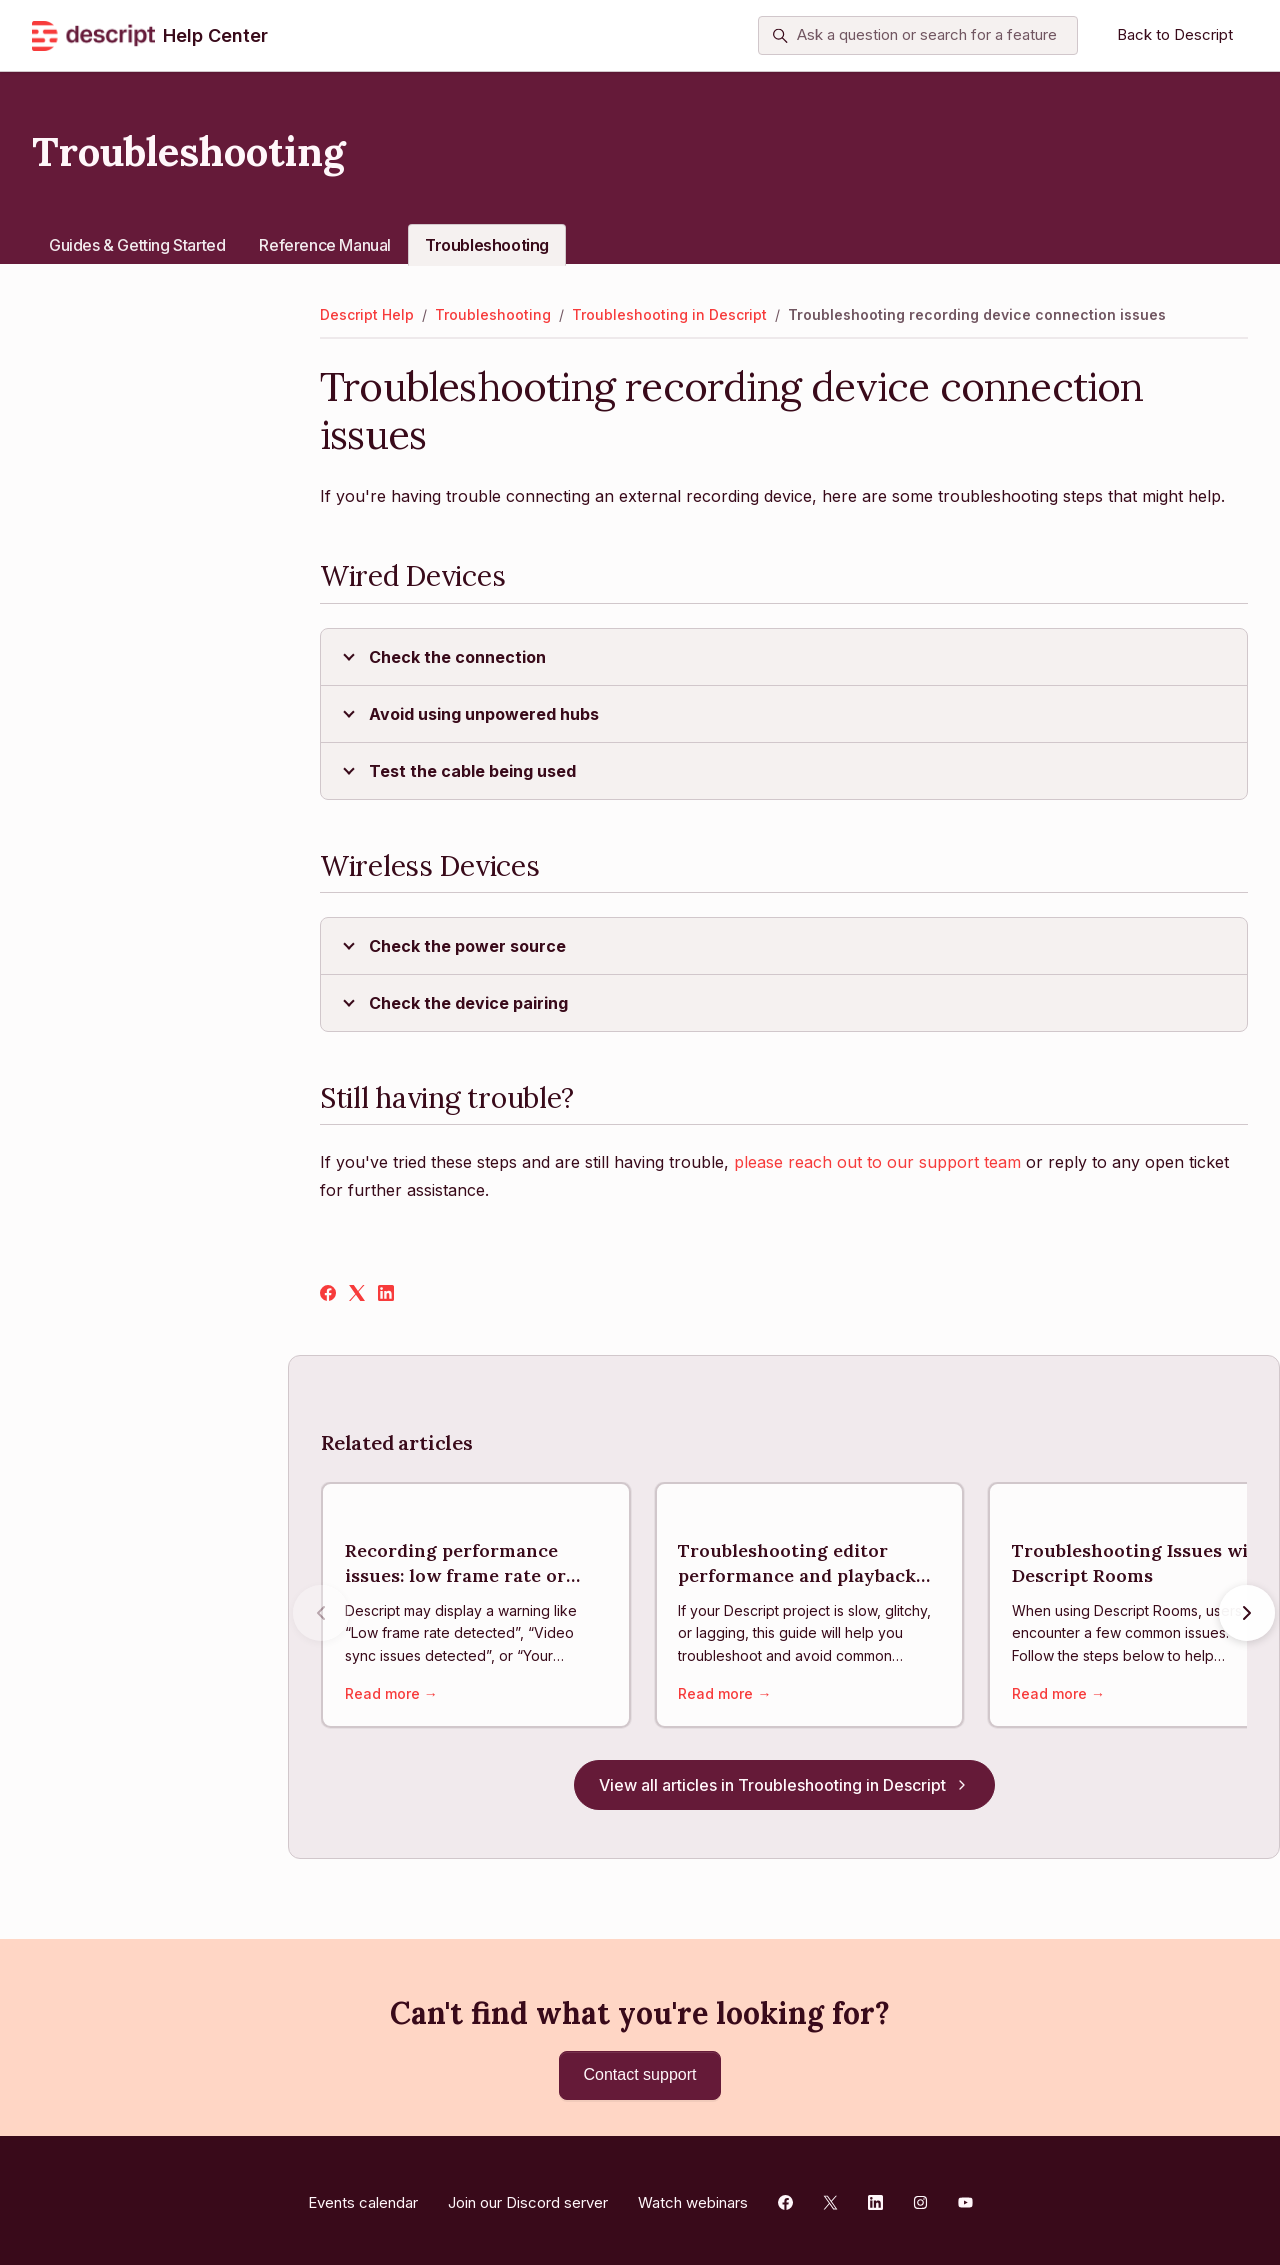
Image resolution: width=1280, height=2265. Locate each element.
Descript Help (367, 314)
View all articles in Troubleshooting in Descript (784, 1789)
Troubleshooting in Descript (669, 314)
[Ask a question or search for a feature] (918, 36)
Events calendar (363, 2197)
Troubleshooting (487, 245)
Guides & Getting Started (137, 245)
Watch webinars (693, 2197)
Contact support (640, 2074)
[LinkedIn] (386, 1295)
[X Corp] (357, 1295)
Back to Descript (1175, 34)
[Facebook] (328, 1295)
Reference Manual (325, 245)
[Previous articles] (321, 1615)
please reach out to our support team (877, 1162)
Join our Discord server (528, 2197)
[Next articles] (1247, 1615)
